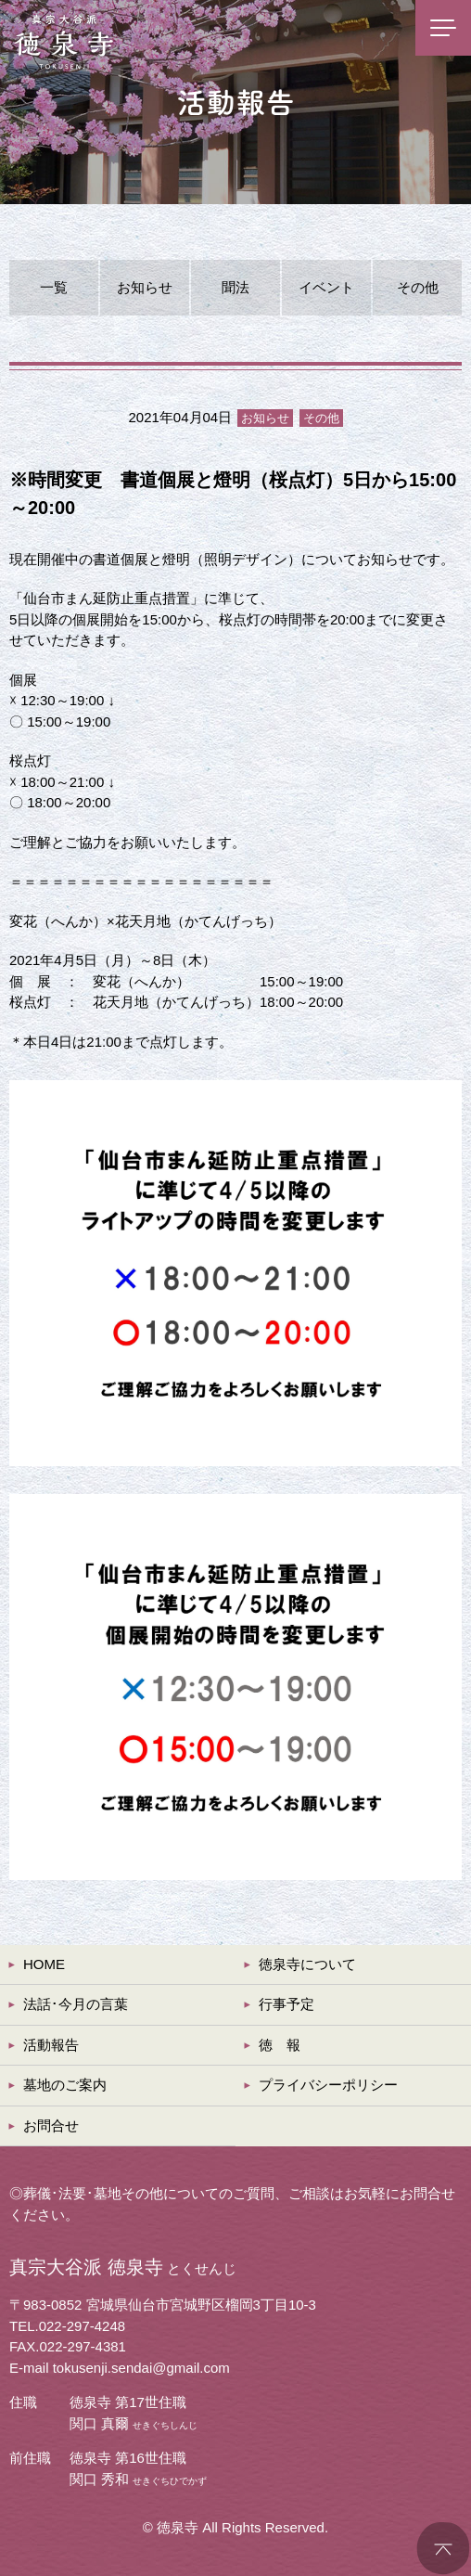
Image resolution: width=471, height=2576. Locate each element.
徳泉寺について (307, 1964)
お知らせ (144, 287)
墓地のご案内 (65, 2085)
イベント (326, 287)
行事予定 (286, 2004)
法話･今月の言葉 (75, 2004)
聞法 (235, 287)
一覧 (54, 287)
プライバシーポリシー (328, 2085)
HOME (44, 1964)
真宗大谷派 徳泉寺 (65, 41)
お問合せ (51, 2125)
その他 (418, 287)
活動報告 (51, 2045)
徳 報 (279, 2045)
